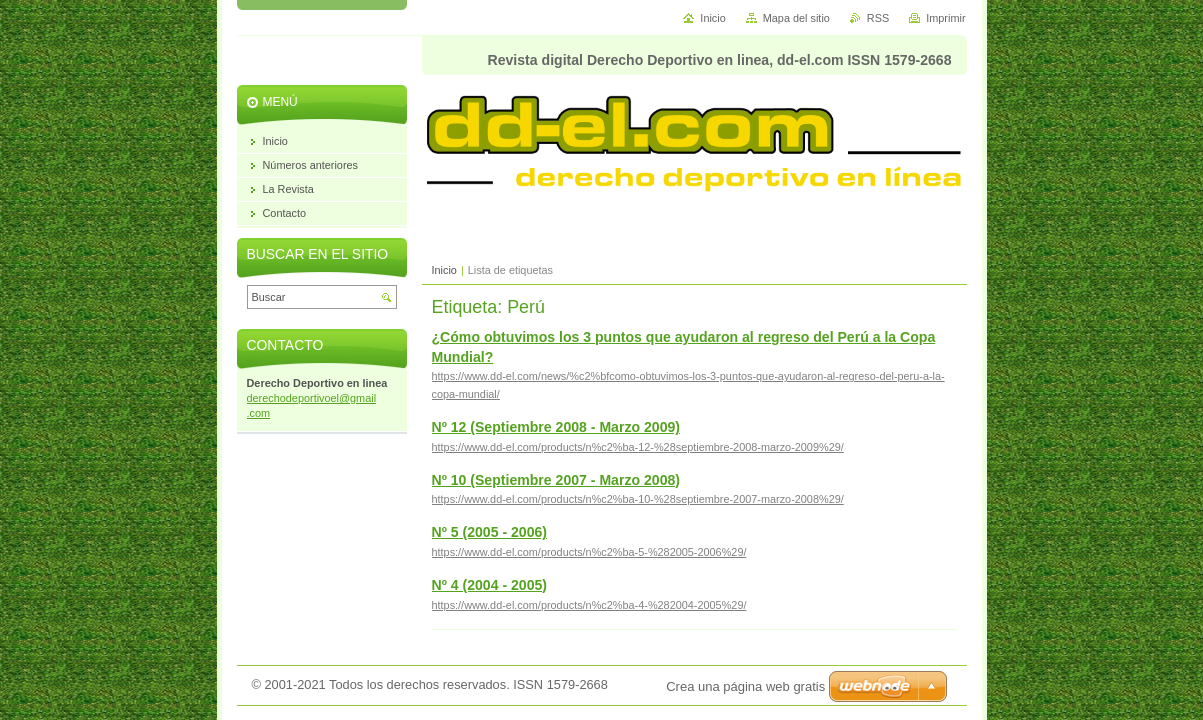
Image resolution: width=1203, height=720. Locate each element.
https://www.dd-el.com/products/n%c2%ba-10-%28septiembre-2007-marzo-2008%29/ (638, 499)
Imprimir (945, 18)
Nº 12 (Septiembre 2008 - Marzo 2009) (556, 427)
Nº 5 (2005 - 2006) (490, 532)
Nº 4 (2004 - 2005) (490, 585)
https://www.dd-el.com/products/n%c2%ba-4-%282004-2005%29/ (589, 605)
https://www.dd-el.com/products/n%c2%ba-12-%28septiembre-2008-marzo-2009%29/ (638, 447)
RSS (878, 18)
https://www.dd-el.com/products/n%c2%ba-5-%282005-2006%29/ (589, 552)
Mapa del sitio (796, 18)
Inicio (444, 270)
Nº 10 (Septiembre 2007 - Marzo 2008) (556, 480)
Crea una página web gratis (745, 686)
